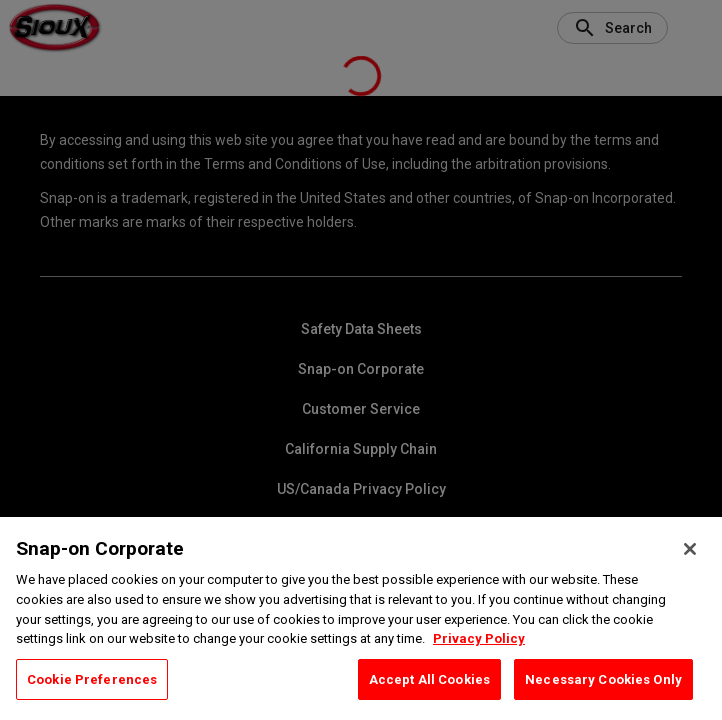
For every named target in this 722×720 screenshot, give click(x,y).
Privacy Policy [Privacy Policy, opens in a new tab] (479, 655)
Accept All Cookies (429, 695)
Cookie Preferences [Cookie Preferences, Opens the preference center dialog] (92, 695)
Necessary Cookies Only (603, 695)
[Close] (690, 566)
